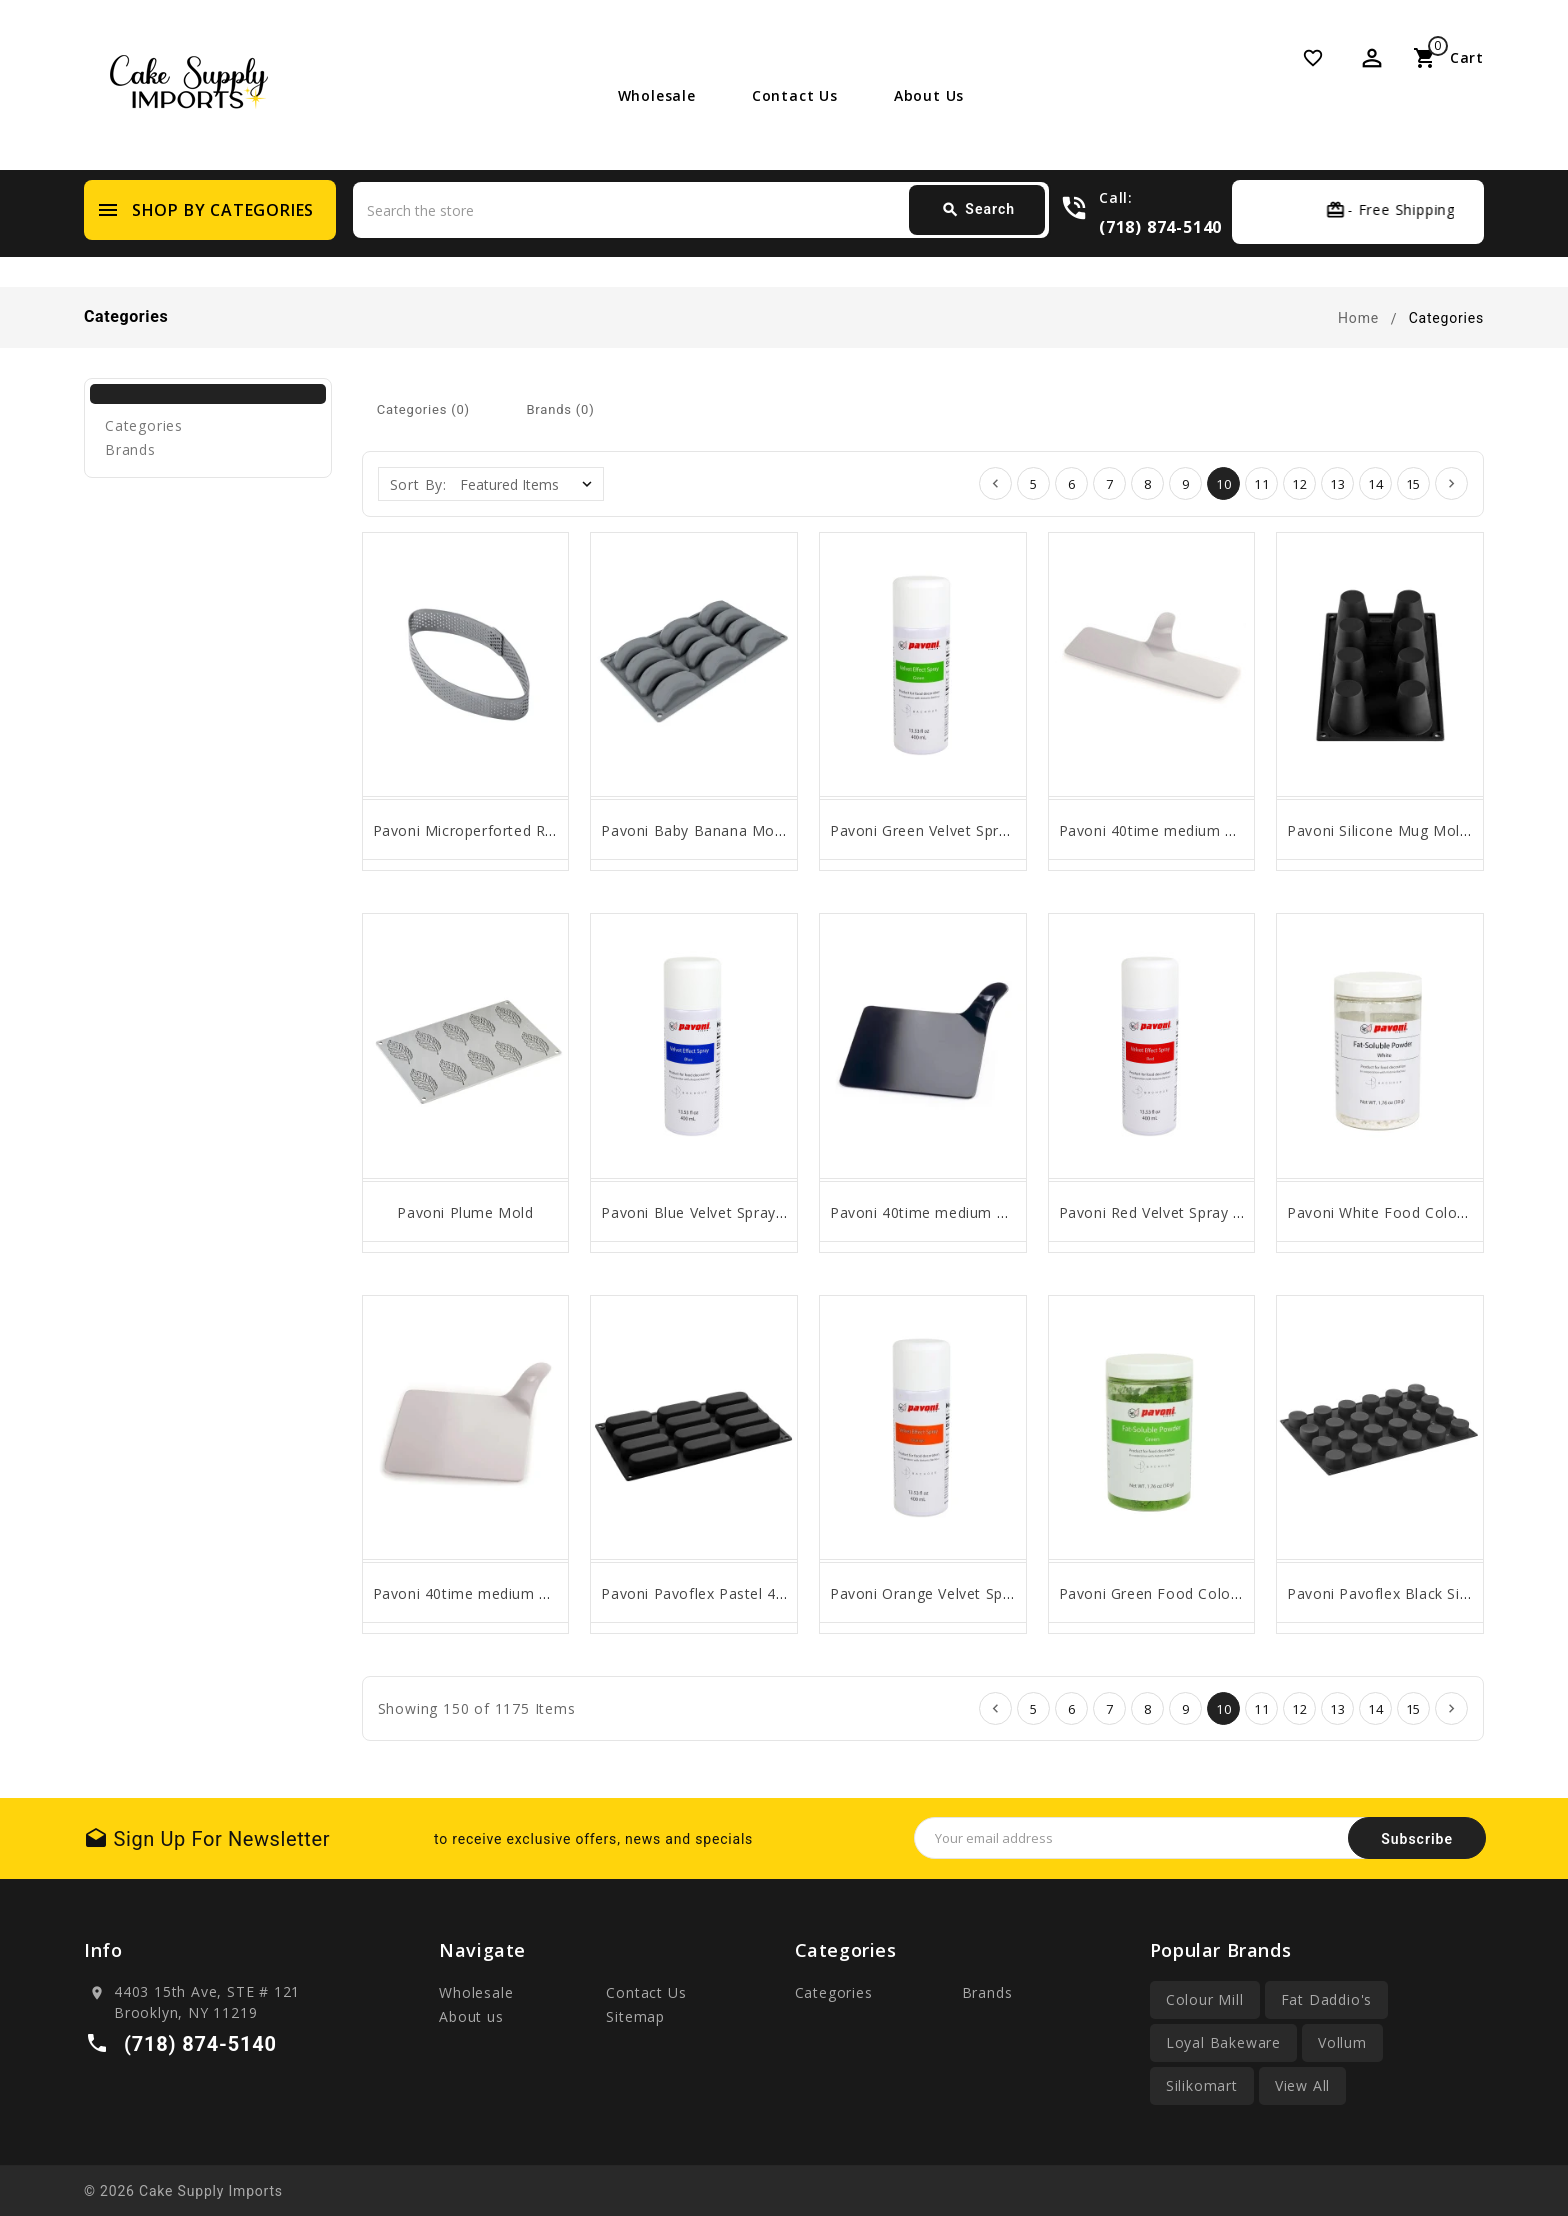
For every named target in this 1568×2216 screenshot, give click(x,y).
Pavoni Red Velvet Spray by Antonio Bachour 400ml (1240, 1212)
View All (1302, 2085)
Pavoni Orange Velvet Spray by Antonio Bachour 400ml (1023, 1593)
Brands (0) (560, 409)
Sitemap (635, 2016)
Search (978, 210)
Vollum (1342, 2042)
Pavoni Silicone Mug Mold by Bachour (1420, 830)
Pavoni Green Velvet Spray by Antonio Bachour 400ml (1018, 830)
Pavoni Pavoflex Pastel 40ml (701, 1593)
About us (929, 95)
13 (1338, 484)
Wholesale (657, 95)
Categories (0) (423, 409)
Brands (130, 449)
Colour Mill (1205, 1999)
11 (1262, 484)
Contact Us (795, 95)
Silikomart (1202, 2085)
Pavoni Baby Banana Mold (694, 830)
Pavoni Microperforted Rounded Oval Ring (521, 830)
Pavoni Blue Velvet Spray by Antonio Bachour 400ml (784, 1212)
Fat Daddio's (1327, 1999)
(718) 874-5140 (1160, 226)
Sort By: (418, 484)
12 (1300, 484)
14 (1376, 484)
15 (1414, 484)
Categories (144, 425)
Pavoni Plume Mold (465, 1212)
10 (1224, 484)
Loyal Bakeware (1223, 2042)
